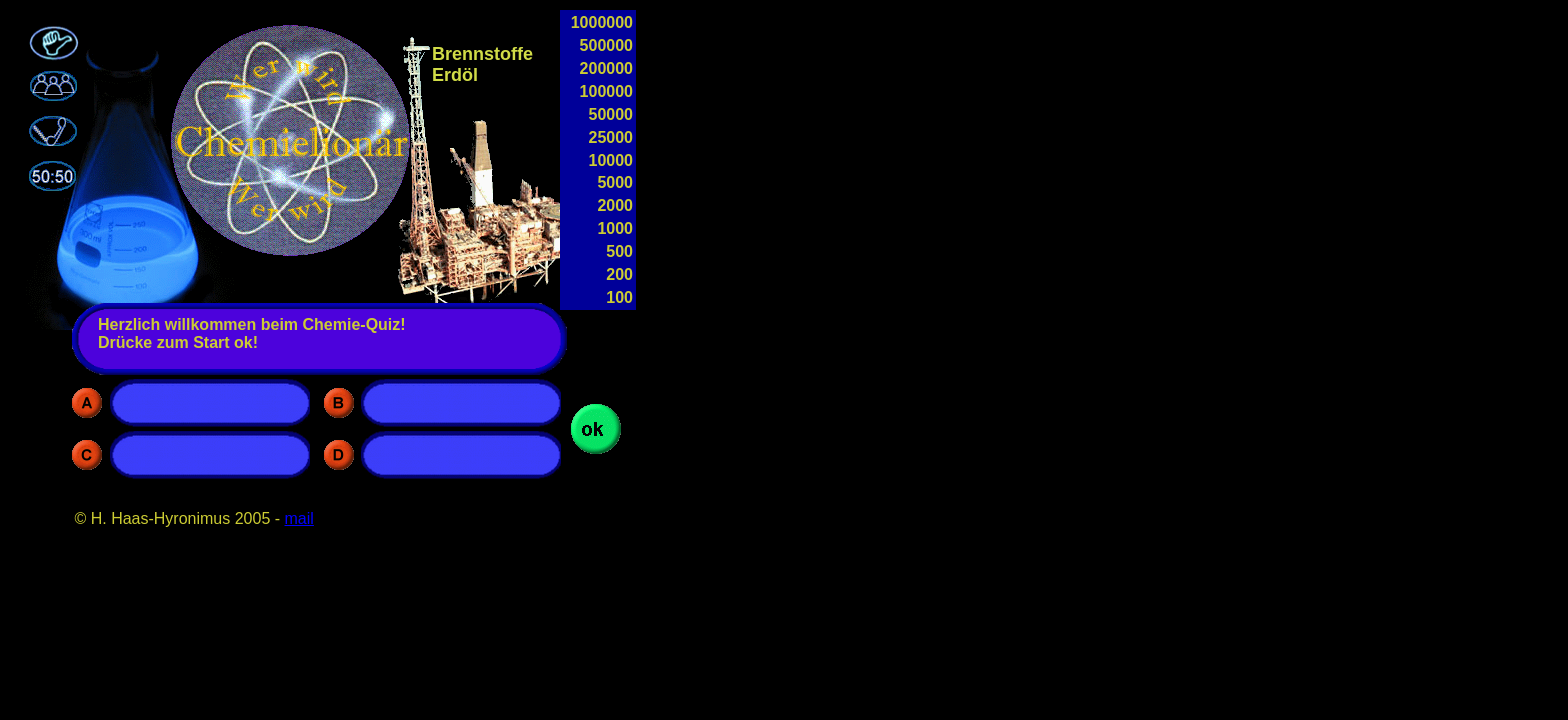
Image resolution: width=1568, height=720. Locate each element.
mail (299, 518)
